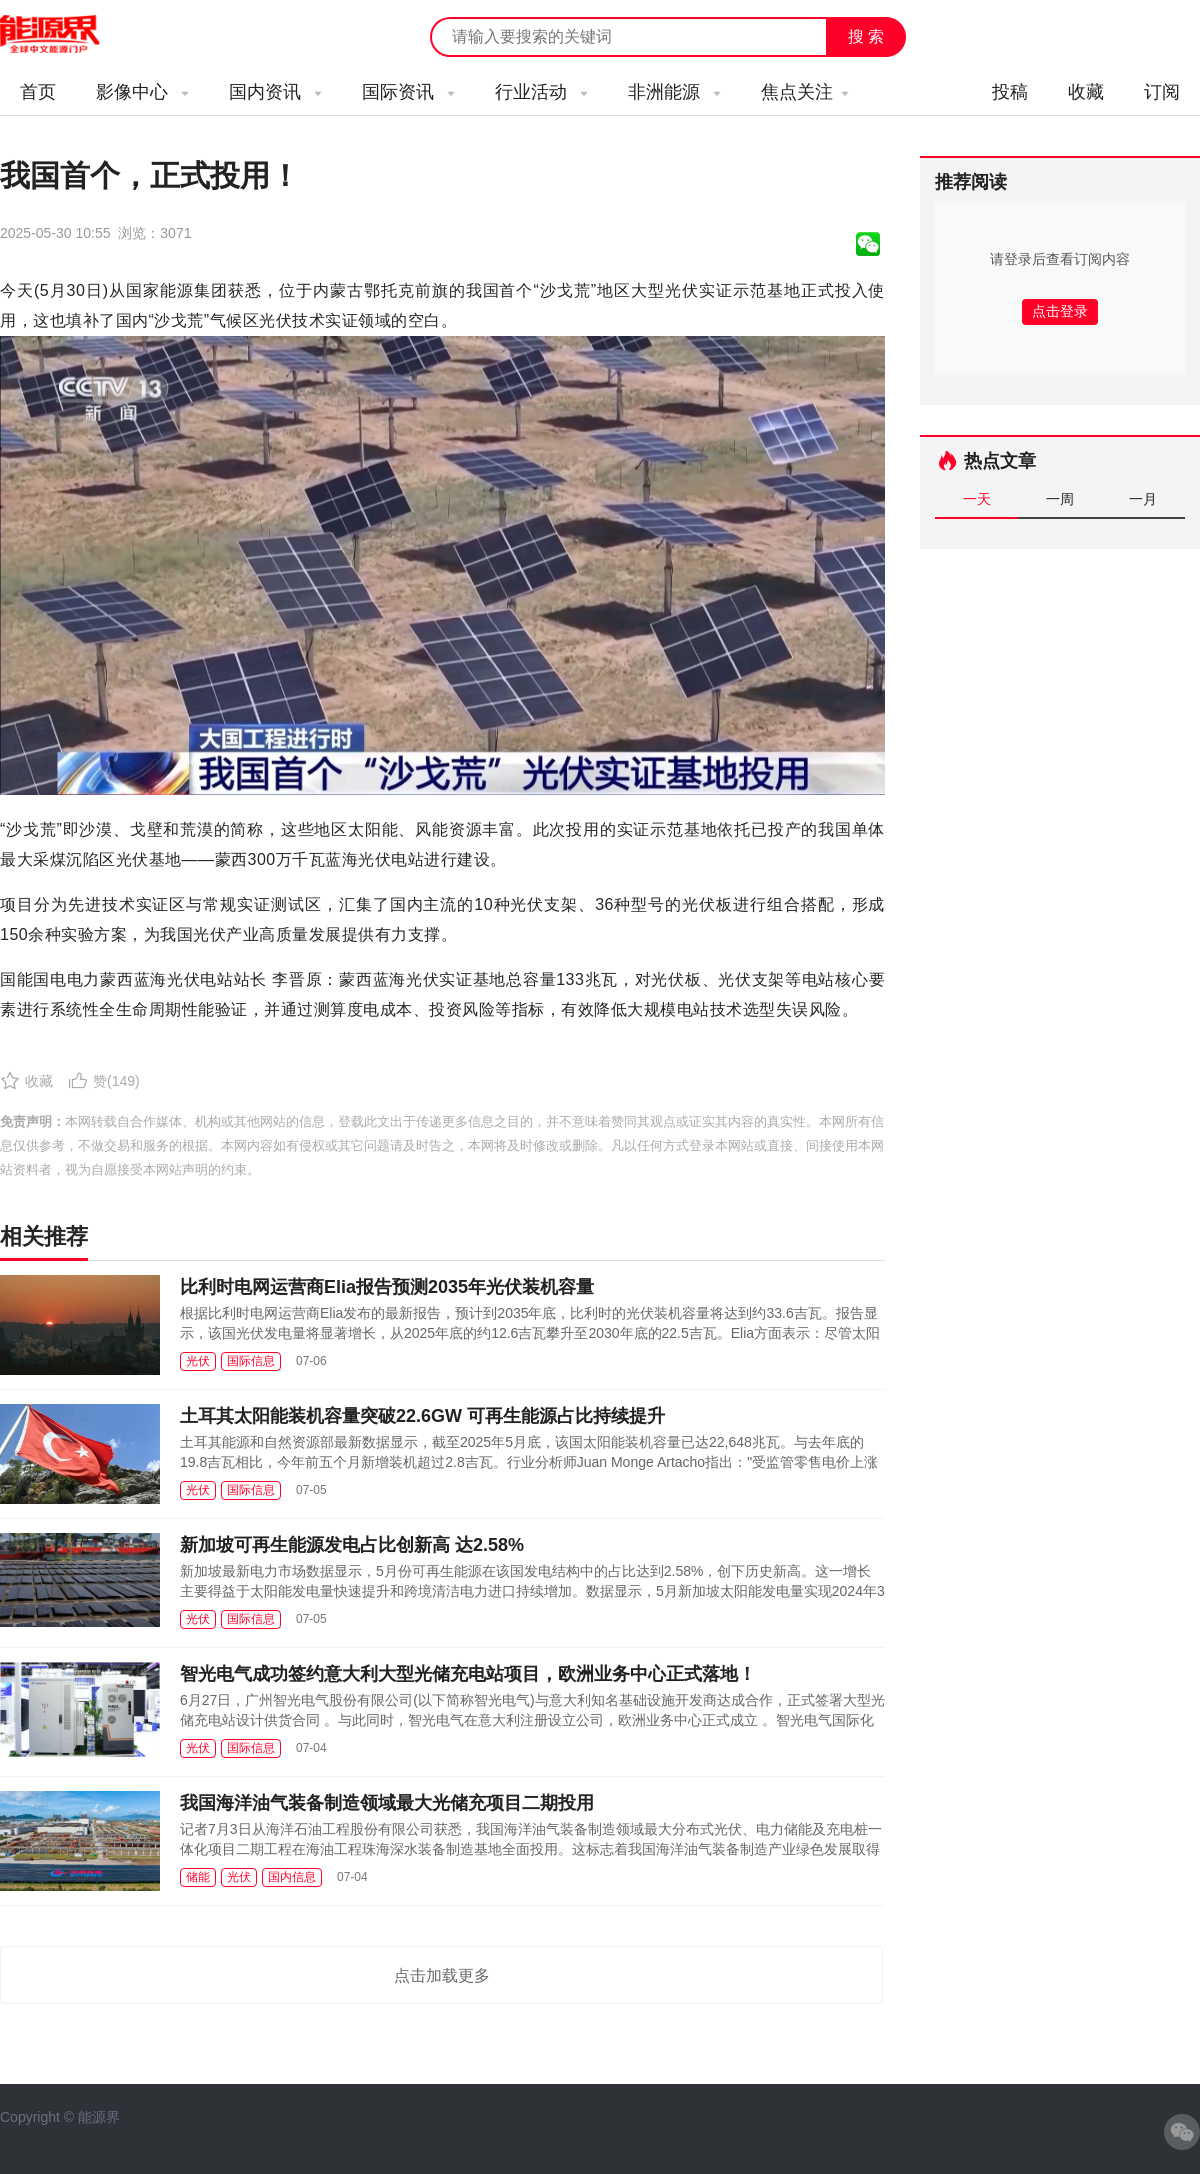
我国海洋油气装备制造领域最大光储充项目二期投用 (387, 1803)
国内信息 (292, 1877)
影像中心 (142, 92)
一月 (1143, 499)
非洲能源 (674, 92)
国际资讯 (408, 92)
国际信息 (251, 1361)
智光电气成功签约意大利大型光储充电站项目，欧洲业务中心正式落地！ (468, 1674)
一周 (1060, 499)
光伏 (198, 1361)
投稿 (1010, 92)
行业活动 (541, 92)
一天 (977, 499)
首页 (38, 92)
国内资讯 (275, 92)
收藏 (1086, 92)
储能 (198, 1877)
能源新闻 (68, 35)
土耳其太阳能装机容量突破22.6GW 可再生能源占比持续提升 (422, 1416)
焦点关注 (805, 92)
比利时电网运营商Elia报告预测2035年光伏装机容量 (387, 1287)
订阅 (1162, 92)
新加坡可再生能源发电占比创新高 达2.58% (352, 1545)
